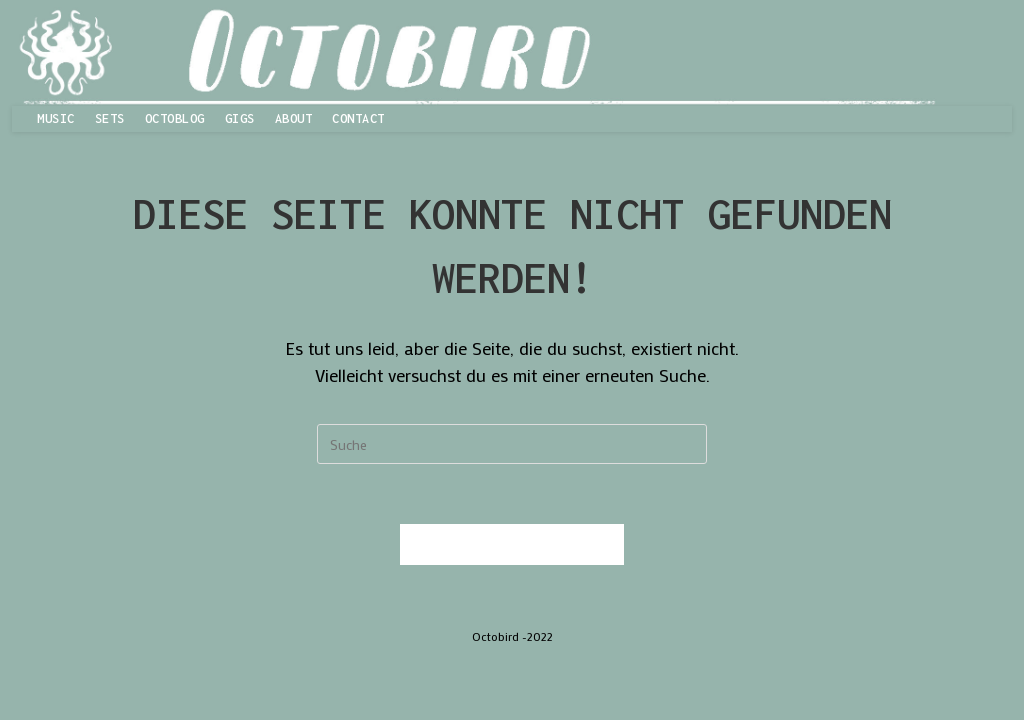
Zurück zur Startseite (512, 544)
